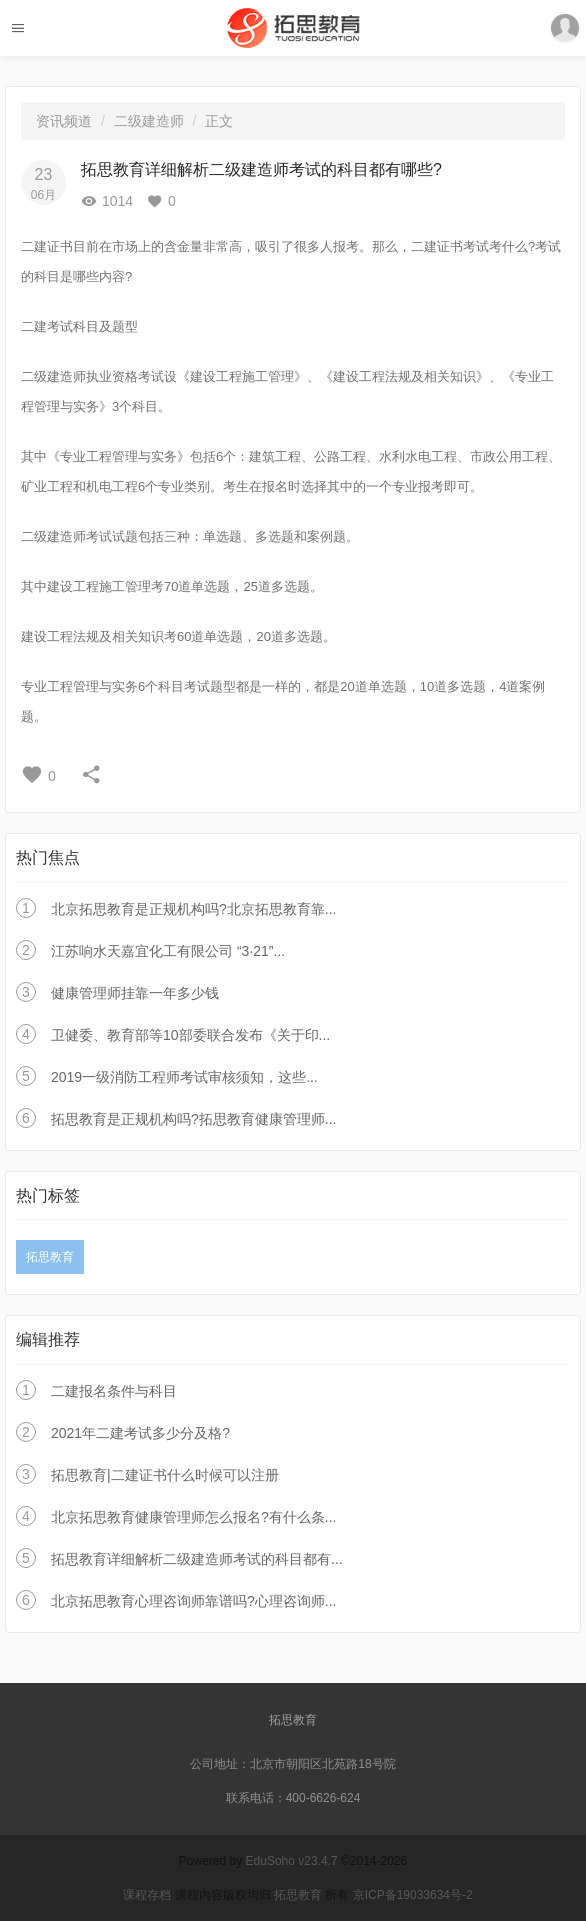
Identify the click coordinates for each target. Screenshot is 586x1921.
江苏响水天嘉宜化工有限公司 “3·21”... (168, 951)
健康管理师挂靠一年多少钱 (135, 993)
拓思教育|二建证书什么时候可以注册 (165, 1475)
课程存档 (147, 1895)
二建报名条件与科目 (114, 1391)
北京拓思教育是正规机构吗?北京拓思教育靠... (193, 909)
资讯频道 (64, 121)
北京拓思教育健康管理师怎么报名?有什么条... (193, 1517)
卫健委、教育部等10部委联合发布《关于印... (190, 1035)
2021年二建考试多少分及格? (140, 1433)
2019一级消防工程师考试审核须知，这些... (184, 1077)
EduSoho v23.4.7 (292, 1861)
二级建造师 (149, 121)
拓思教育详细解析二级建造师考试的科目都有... (197, 1559)
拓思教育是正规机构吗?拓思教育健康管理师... (193, 1119)
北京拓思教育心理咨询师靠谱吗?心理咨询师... (193, 1601)
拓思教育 (50, 1257)
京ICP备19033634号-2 (413, 1895)
